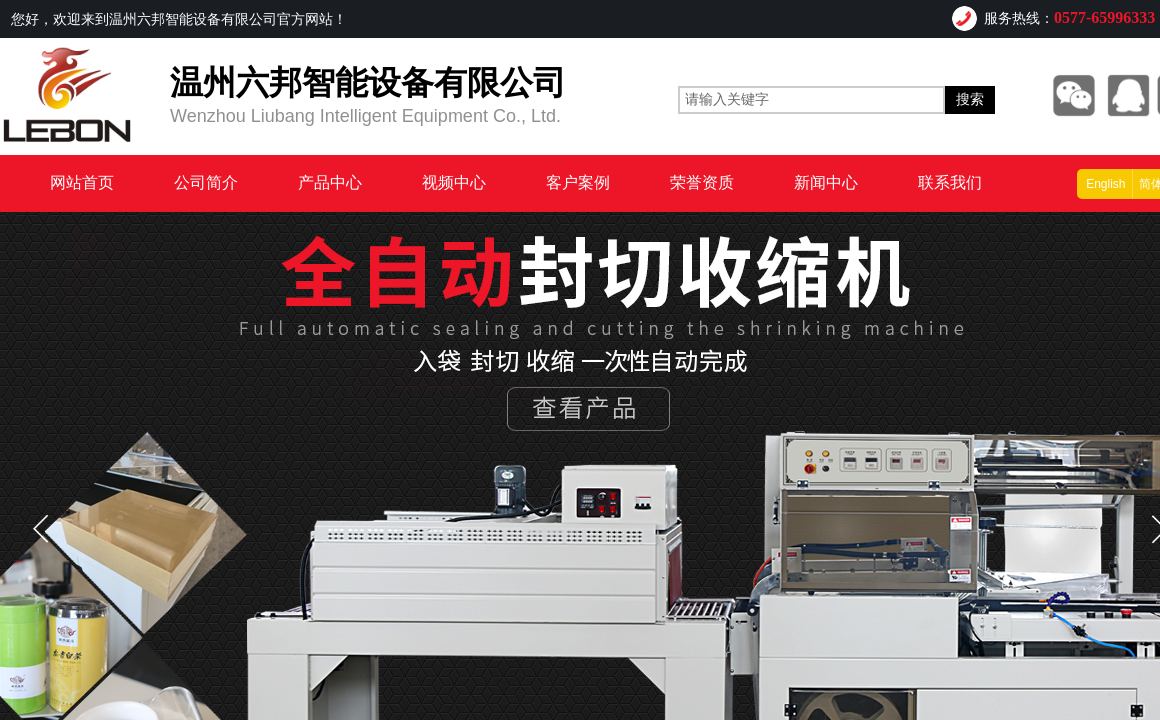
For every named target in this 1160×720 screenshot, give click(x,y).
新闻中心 (826, 182)
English (1105, 184)
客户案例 (578, 182)
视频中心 (454, 182)
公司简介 (206, 182)
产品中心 (330, 182)
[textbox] (811, 100)
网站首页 (82, 182)
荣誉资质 (702, 182)
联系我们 (950, 182)
